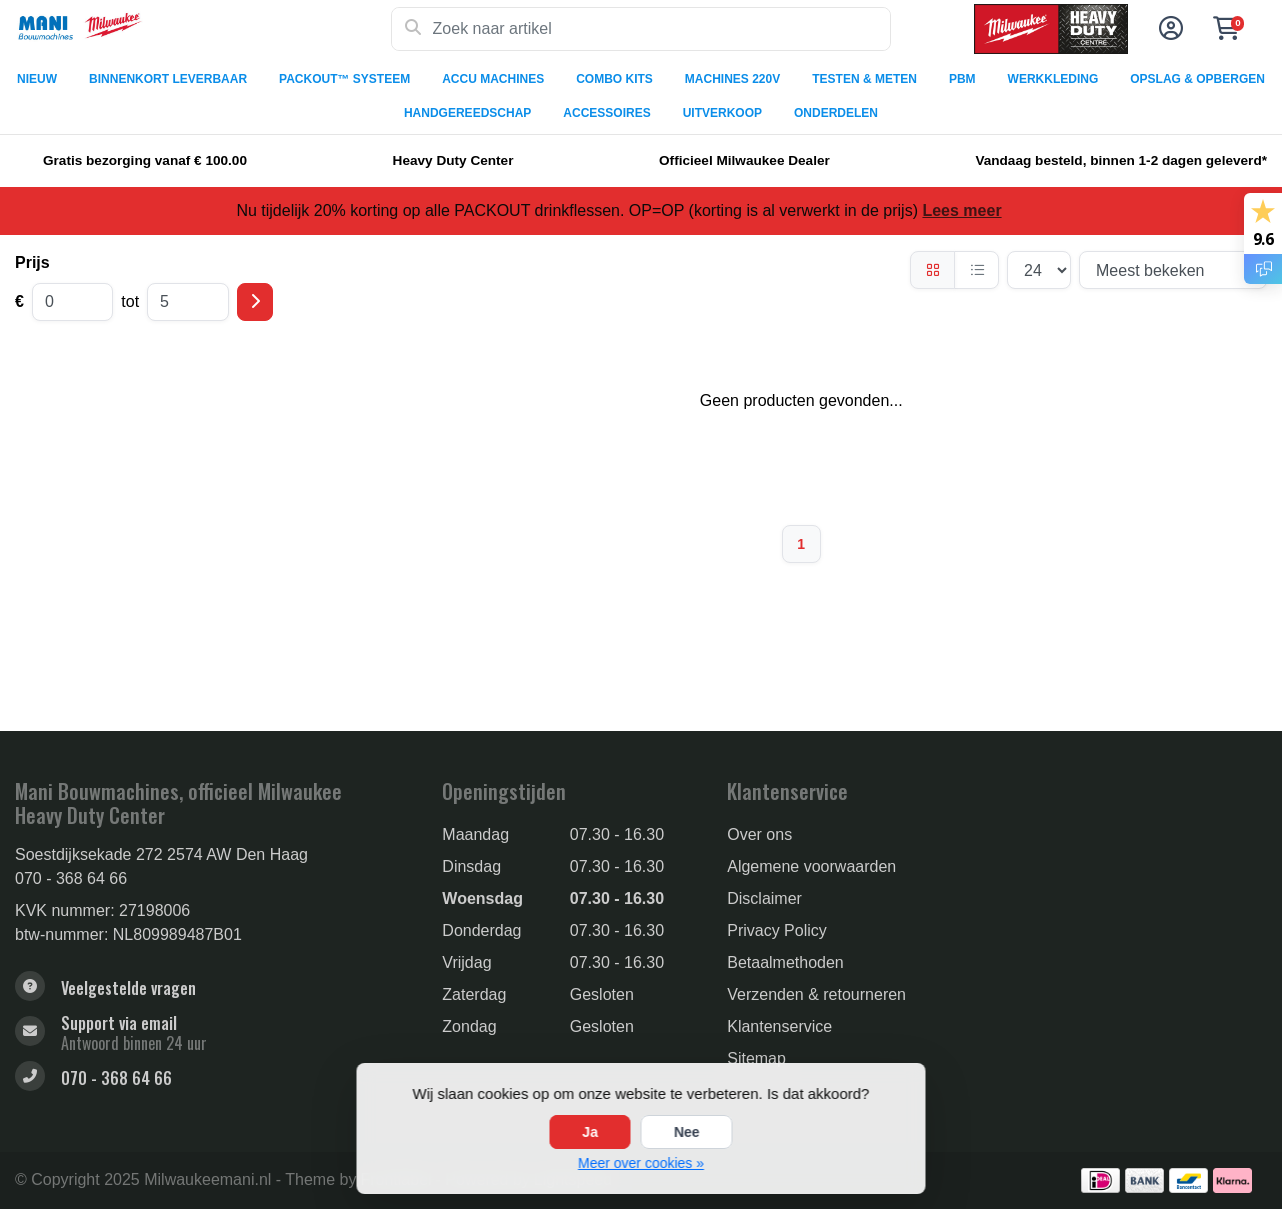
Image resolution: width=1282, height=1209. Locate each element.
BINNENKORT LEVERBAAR (168, 79)
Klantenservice (779, 1026)
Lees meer (961, 210)
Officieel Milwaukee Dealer (744, 160)
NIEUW (37, 79)
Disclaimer (764, 898)
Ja (590, 1132)
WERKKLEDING (1053, 79)
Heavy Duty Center (453, 160)
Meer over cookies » (641, 1163)
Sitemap (756, 1058)
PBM (962, 79)
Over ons (759, 834)
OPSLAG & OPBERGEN (1197, 79)
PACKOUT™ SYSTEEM (344, 79)
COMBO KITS (614, 79)
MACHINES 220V (732, 79)
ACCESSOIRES (606, 113)
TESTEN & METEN (864, 79)
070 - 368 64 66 (71, 878)
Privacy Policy (777, 930)
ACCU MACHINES (493, 79)
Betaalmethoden (785, 962)
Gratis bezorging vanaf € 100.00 (145, 160)
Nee (687, 1132)
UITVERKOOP (722, 113)
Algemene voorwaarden (811, 866)
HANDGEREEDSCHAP (467, 113)
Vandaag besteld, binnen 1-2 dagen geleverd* (1121, 160)
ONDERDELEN (836, 113)
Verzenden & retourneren (816, 994)
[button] (1168, 29)
